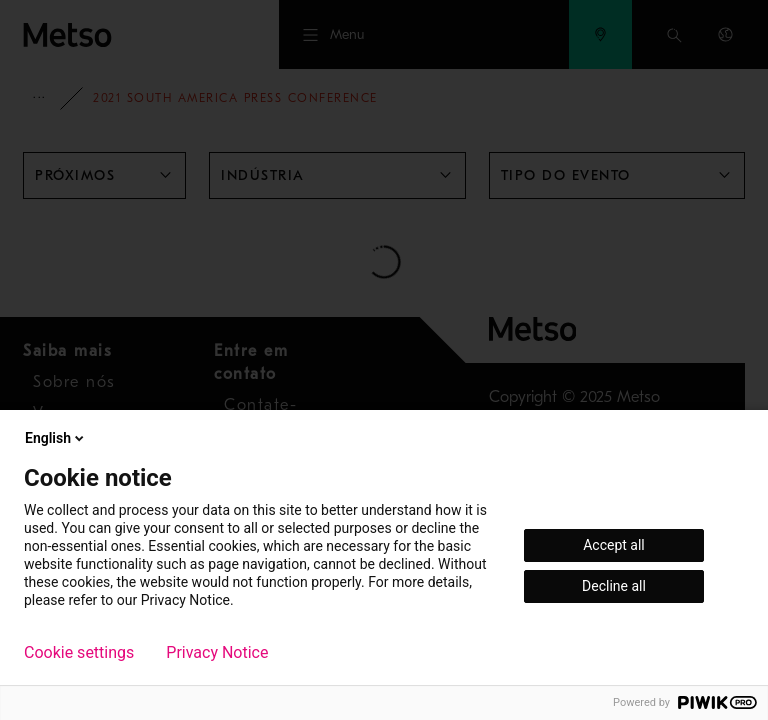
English (56, 438)
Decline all (614, 586)
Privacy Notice (217, 653)
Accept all (614, 545)
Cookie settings (79, 653)
